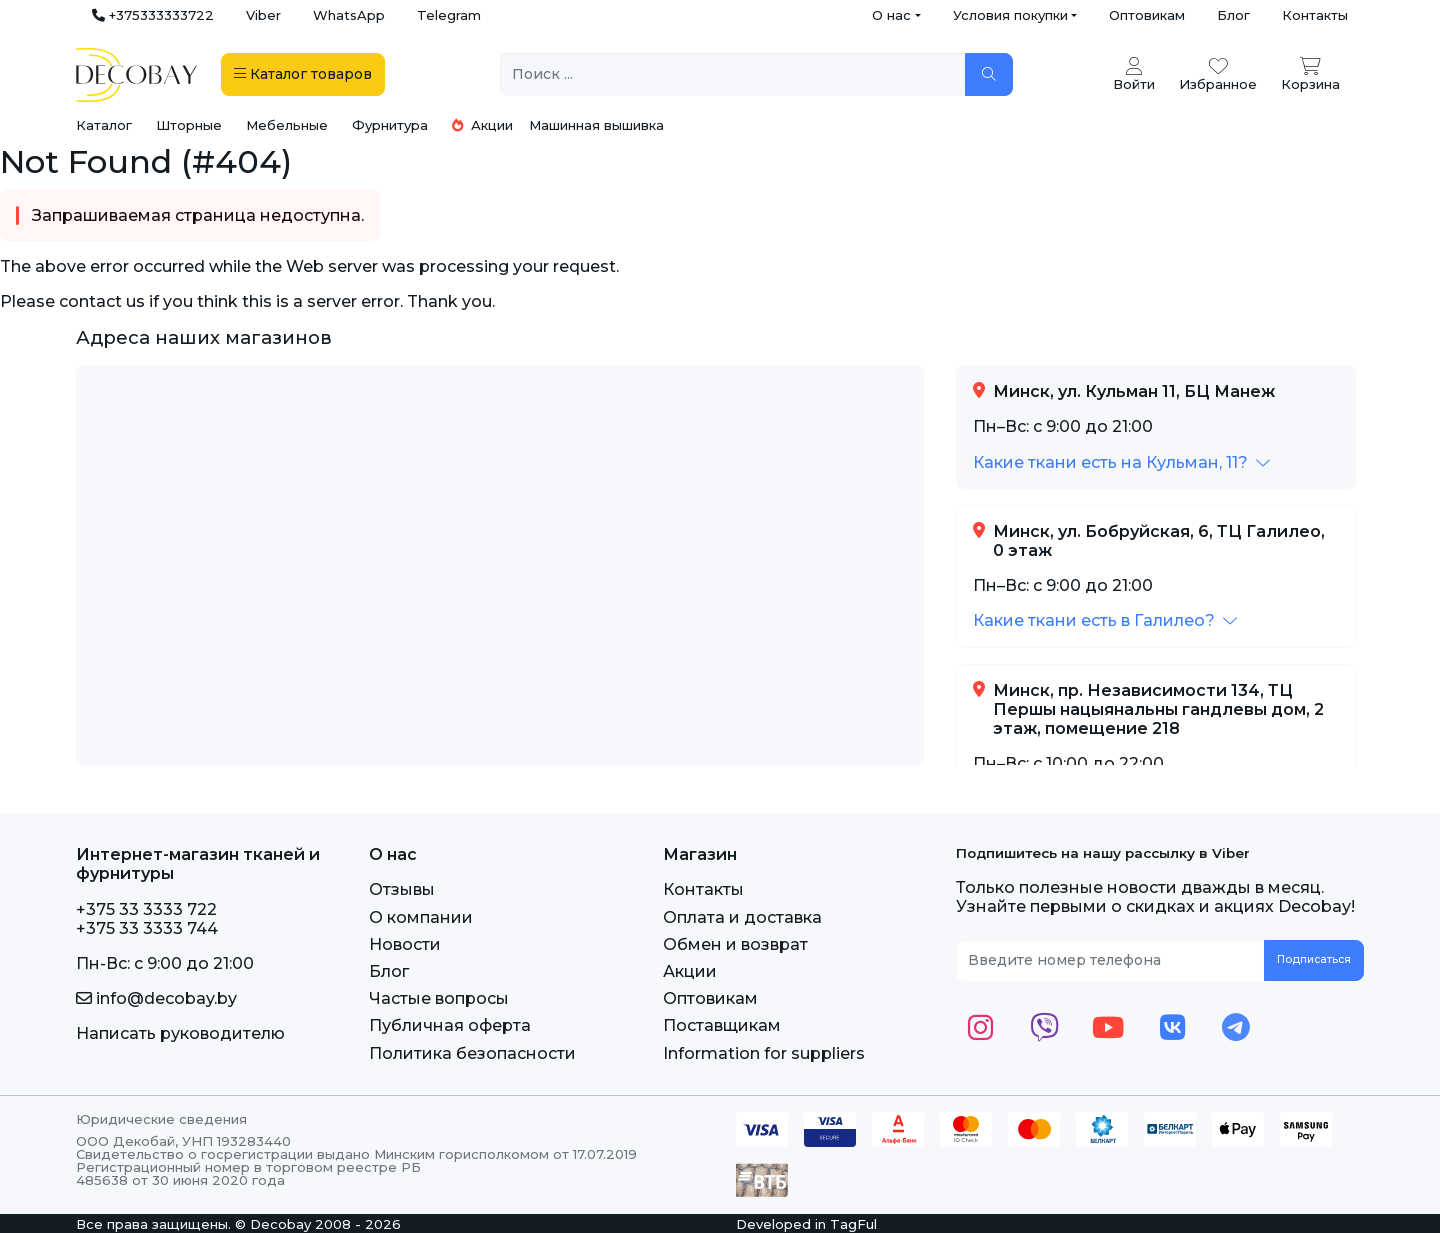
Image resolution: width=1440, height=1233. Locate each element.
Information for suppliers (764, 1053)
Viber (263, 15)
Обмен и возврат (735, 944)
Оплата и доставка (742, 917)
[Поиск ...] (733, 74)
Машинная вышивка (596, 125)
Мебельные (287, 125)
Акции (482, 125)
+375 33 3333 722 (146, 909)
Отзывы (402, 889)
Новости (405, 944)
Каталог (104, 125)
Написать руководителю (180, 1033)
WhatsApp (349, 15)
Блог (1233, 15)
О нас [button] (891, 15)
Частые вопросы (439, 998)
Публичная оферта (450, 1025)
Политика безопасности (472, 1053)
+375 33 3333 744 (147, 928)
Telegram (449, 15)
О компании (421, 917)
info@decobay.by (156, 998)
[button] (1121, 462)
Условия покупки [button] (1010, 15)
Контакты (1315, 15)
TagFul (853, 1224)
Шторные (189, 125)
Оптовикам (1147, 15)
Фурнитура (390, 125)
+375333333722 (153, 15)
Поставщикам (722, 1025)
